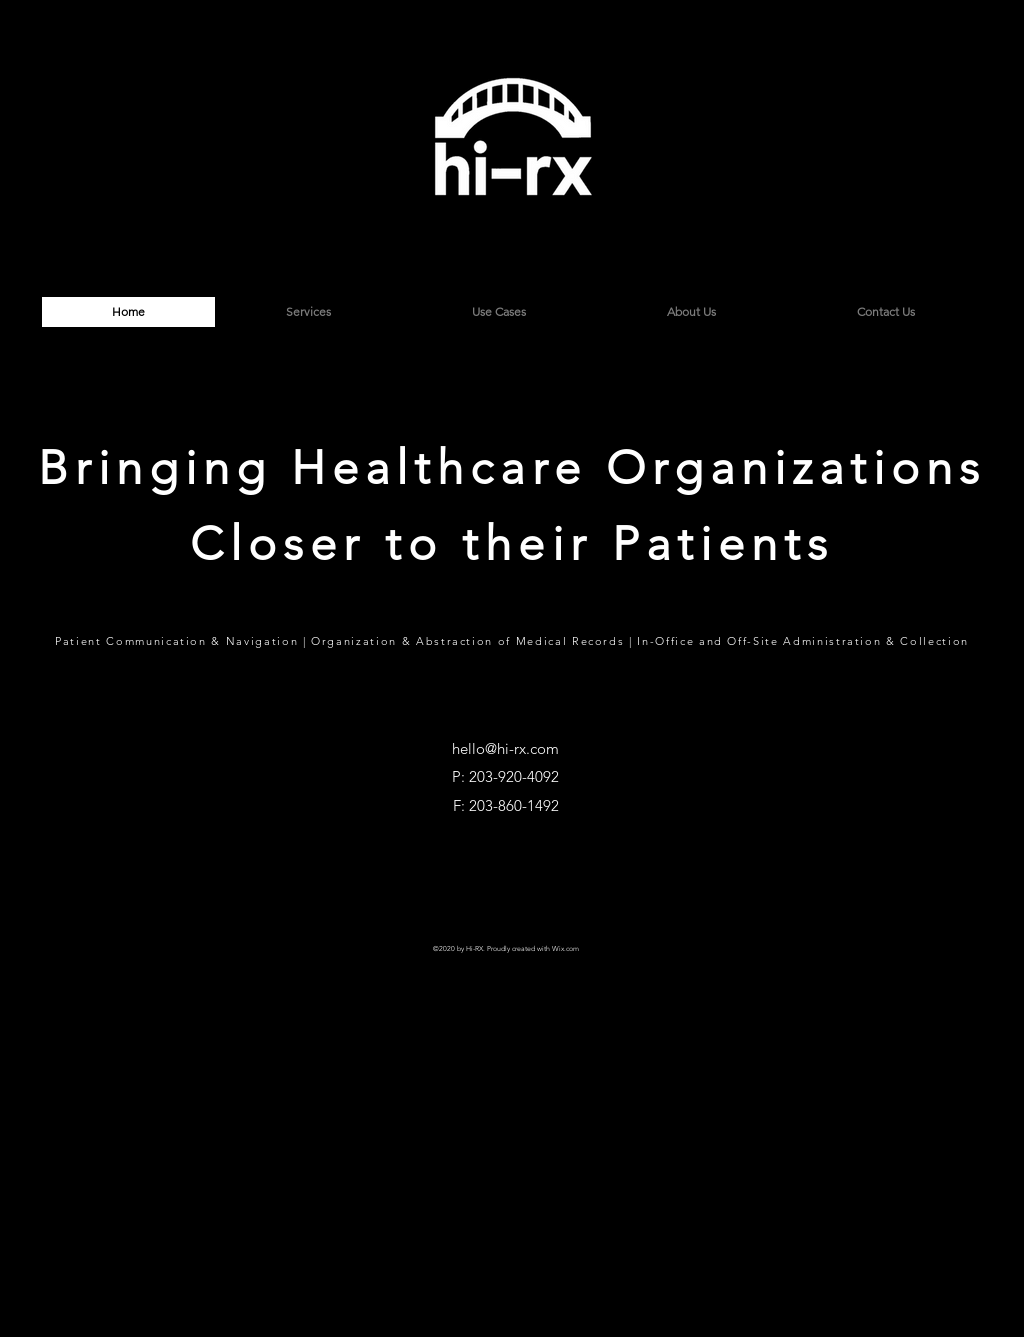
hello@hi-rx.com (505, 748)
